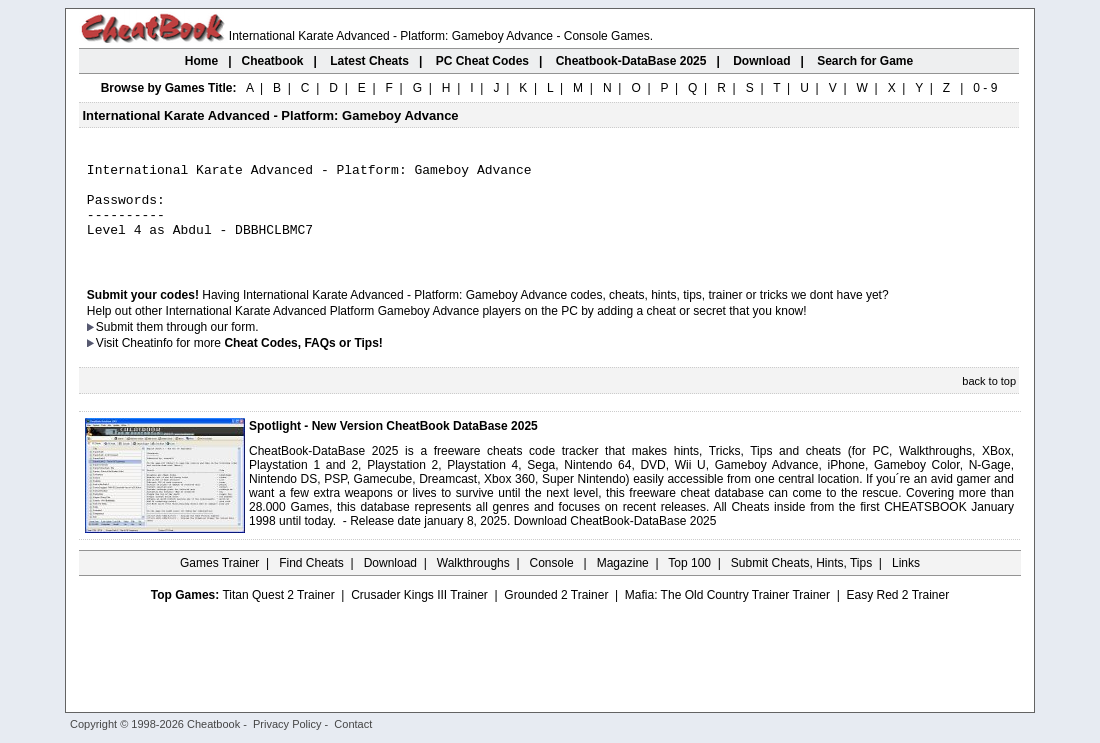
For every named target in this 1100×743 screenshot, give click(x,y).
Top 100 (689, 581)
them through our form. (198, 345)
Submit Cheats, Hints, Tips (801, 581)
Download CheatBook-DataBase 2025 (615, 539)
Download (390, 581)
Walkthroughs (473, 581)
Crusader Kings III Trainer (419, 613)
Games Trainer (219, 581)
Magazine (623, 581)
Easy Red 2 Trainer (897, 613)
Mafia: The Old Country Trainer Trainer (727, 613)
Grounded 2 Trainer (556, 613)
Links (906, 581)
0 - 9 (985, 88)
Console (553, 581)
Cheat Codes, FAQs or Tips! (303, 361)
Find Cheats (311, 581)
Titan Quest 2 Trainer (278, 613)
